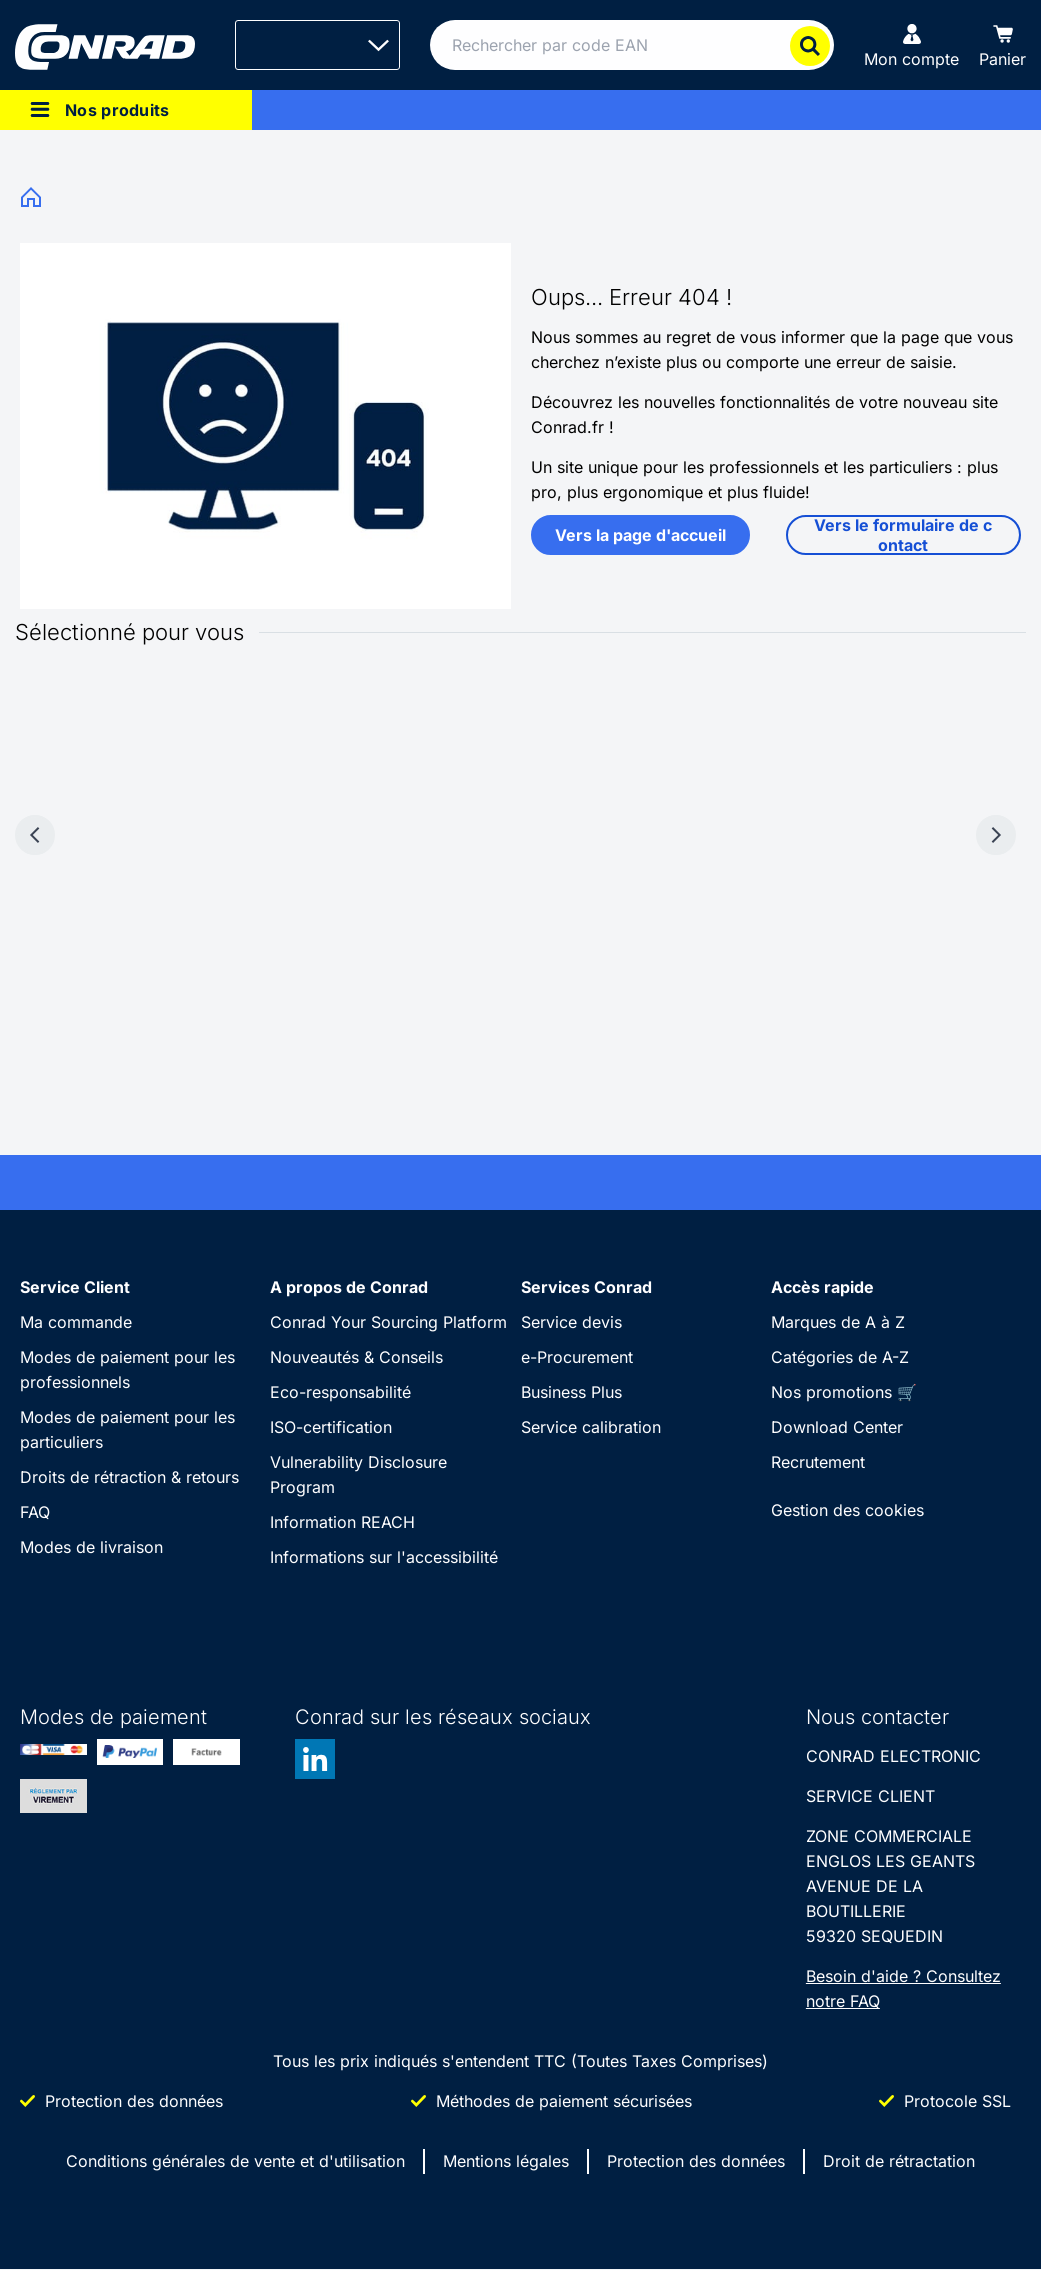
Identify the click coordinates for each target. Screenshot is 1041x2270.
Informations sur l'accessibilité (384, 1557)
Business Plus (571, 1392)
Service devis (571, 1322)
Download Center (837, 1427)
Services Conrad (586, 1287)
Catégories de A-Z (840, 1357)
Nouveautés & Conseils (356, 1357)
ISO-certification (331, 1427)
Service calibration (591, 1427)
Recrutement (818, 1462)
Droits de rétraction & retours (129, 1477)
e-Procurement (577, 1357)
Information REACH (342, 1522)
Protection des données (696, 2161)
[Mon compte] (911, 45)
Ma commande (76, 1322)
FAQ (35, 1512)
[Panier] (1002, 45)
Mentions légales (506, 2161)
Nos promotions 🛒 (844, 1392)
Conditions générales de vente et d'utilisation (235, 2161)
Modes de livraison (91, 1547)
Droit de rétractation (899, 2161)
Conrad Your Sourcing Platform (388, 1322)
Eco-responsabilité (340, 1392)
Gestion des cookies (847, 1510)
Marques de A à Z (838, 1322)
